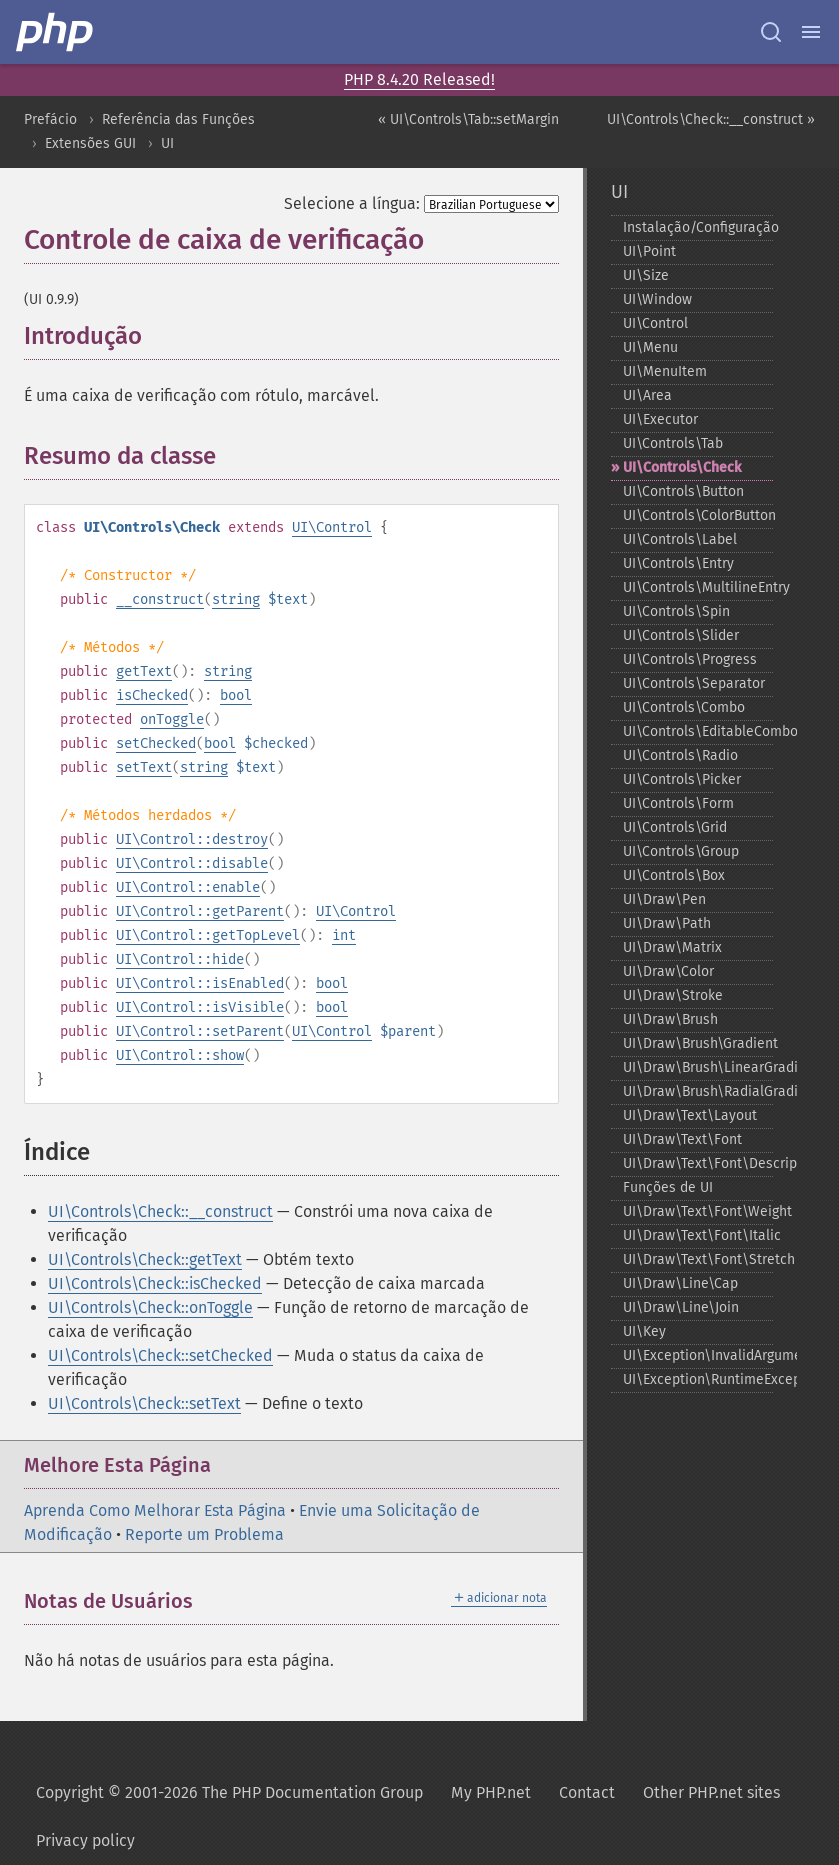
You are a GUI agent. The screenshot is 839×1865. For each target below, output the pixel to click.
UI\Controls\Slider (681, 635)
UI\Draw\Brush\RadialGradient (698, 1091)
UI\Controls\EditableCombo (698, 731)
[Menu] (811, 32)
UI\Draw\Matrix (672, 947)
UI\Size (646, 275)
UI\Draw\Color (668, 971)
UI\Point (649, 251)
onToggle (172, 719)
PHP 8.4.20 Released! (419, 79)
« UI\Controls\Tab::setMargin (468, 119)
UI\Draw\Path (667, 923)
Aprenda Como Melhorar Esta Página (155, 1510)
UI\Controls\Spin (676, 611)
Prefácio (50, 119)
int (344, 935)
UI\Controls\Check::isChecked (155, 1283)
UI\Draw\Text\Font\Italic (698, 1235)
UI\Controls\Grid (675, 827)
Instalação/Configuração (698, 227)
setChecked (156, 743)
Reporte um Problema (204, 1534)
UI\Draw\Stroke (673, 995)
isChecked (152, 695)
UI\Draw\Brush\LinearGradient (698, 1067)
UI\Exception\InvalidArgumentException (698, 1355)
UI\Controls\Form (678, 803)
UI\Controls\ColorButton (698, 515)
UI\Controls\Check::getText (145, 1259)
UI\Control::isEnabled (200, 983)
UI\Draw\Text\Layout (690, 1115)
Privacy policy (85, 1840)
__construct (160, 599)
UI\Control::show (180, 1055)
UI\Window (657, 299)
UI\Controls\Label (680, 539)
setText (144, 767)
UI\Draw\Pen (664, 899)
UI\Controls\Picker (682, 779)
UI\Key (644, 1331)
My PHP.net (491, 1792)
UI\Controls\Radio (680, 755)
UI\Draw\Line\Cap (680, 1283)
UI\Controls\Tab (673, 443)
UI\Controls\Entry (678, 563)
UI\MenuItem (665, 371)
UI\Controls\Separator (694, 683)
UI (167, 143)
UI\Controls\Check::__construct (160, 1211)
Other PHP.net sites (711, 1792)
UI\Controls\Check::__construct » (711, 119)
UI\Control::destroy (192, 839)
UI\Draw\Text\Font (682, 1139)
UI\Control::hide (180, 959)
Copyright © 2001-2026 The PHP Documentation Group (229, 1792)
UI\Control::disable (192, 863)
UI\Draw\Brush (670, 1019)
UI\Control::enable (188, 887)
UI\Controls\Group (681, 851)
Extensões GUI (90, 143)
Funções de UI (668, 1187)
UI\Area (647, 395)
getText (144, 671)
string (236, 599)
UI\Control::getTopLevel (208, 935)
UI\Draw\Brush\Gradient (698, 1043)
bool (236, 695)
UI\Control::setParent (200, 1031)
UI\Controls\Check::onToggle (150, 1307)
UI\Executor (660, 419)
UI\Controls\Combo (684, 707)
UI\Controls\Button (683, 491)
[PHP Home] (56, 32)
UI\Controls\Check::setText (144, 1403)
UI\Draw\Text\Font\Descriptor (698, 1163)
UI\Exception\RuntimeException (698, 1379)
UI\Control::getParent (200, 911)
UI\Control (332, 527)
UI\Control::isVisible (200, 1007)
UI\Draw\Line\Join (681, 1307)
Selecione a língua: (352, 203)
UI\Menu (650, 347)
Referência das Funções (178, 119)
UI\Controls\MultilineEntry (698, 587)
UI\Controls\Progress (690, 659)
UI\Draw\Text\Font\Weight (698, 1211)
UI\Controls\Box (674, 875)
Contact (587, 1792)
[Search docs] (771, 32)
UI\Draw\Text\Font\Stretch (698, 1259)
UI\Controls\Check (682, 467)
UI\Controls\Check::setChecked (160, 1355)
